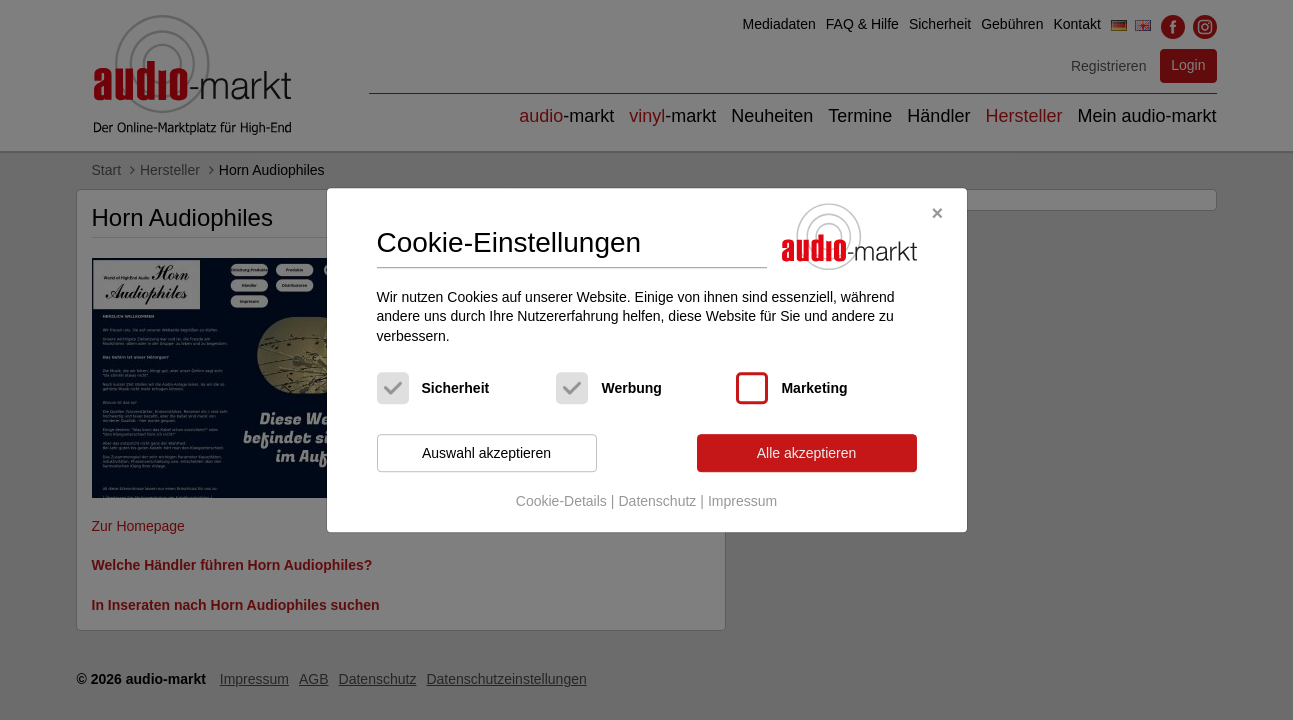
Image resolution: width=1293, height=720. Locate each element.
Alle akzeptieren (807, 453)
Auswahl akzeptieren (486, 453)
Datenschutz (657, 501)
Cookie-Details (561, 501)
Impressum (742, 501)
